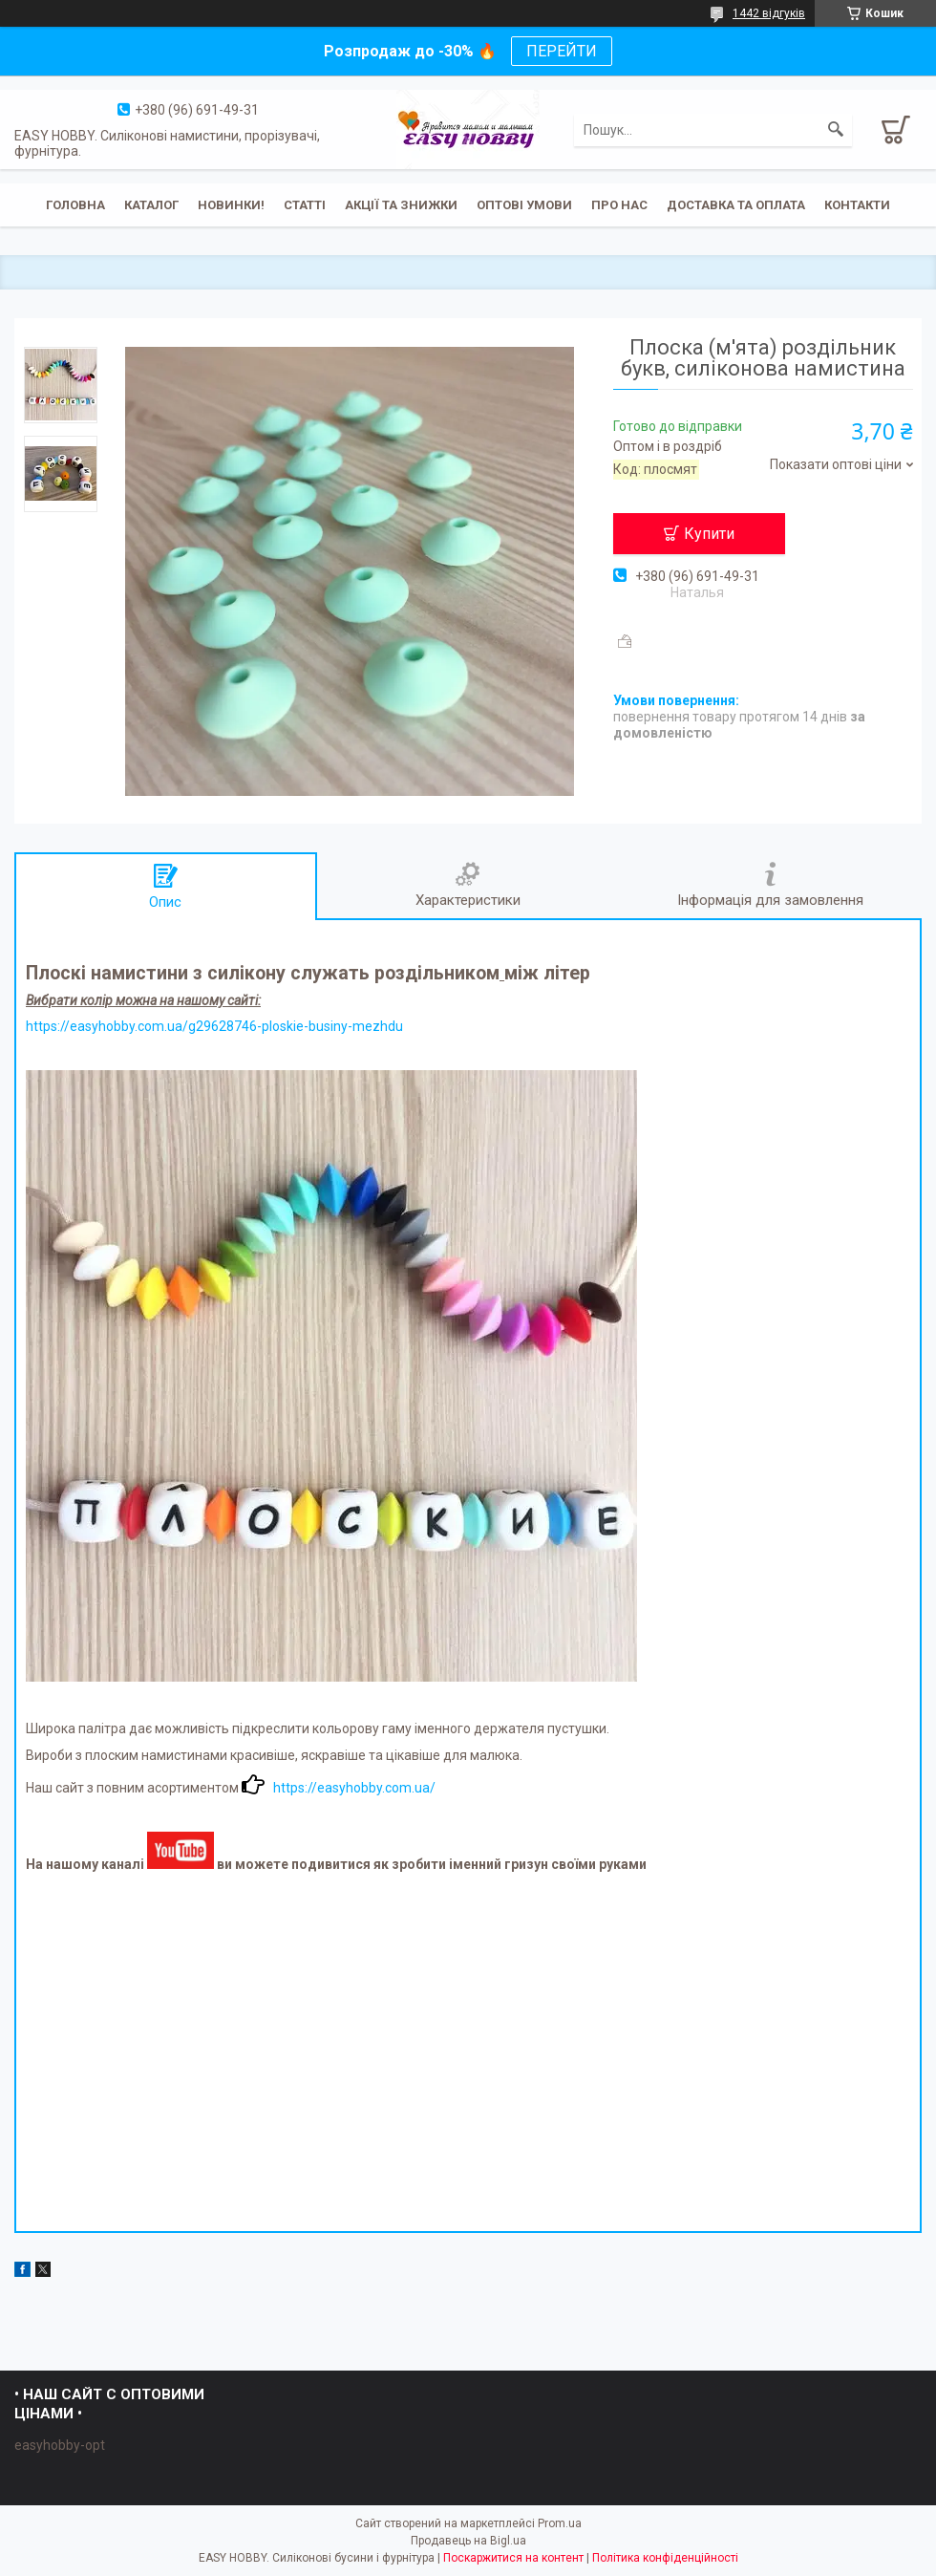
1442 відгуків (769, 13)
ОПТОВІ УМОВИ (524, 205)
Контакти (857, 205)
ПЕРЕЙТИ (561, 51)
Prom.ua (560, 2523)
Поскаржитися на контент (513, 2558)
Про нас (619, 205)
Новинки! (231, 205)
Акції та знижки (401, 205)
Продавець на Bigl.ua (468, 2540)
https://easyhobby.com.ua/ (354, 1787)
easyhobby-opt (59, 2445)
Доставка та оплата (736, 205)
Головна (75, 205)
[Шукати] (835, 130)
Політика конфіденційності (665, 2558)
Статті (305, 205)
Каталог (151, 205)
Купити (709, 534)
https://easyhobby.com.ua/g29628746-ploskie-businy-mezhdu (214, 1026)
